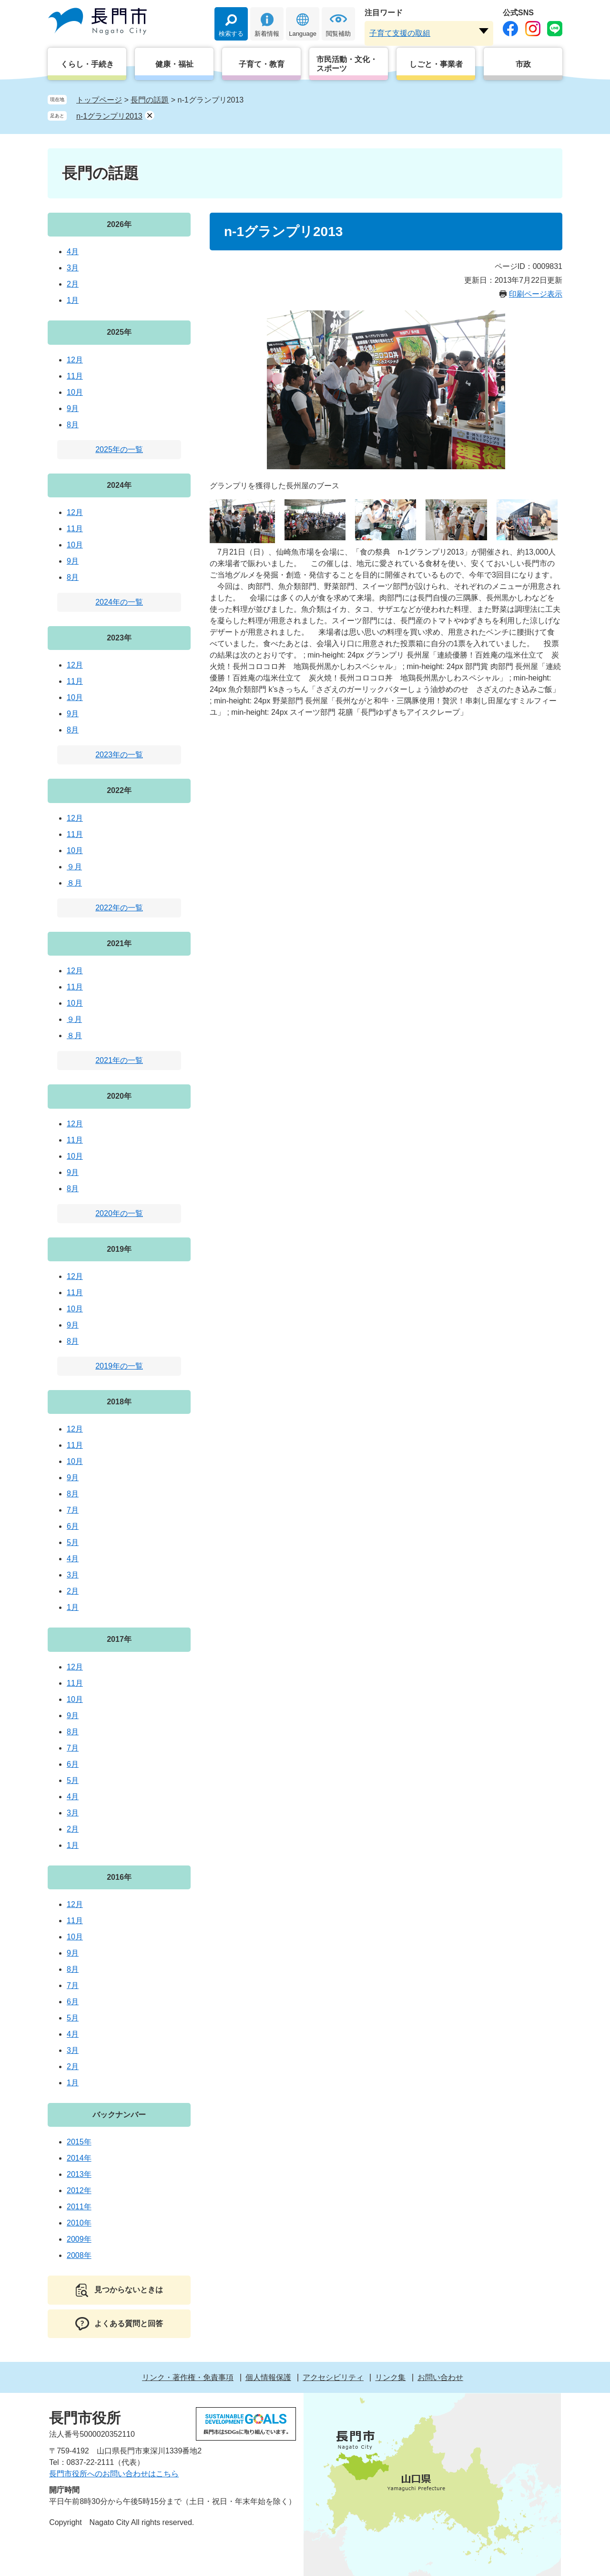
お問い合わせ (440, 2377)
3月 (73, 268)
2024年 (119, 485)
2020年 (119, 1096)
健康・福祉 (174, 64)
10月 (75, 392)
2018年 (119, 1402)
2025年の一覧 (119, 449)
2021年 (119, 943)
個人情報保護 (268, 2377)
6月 (73, 1526)
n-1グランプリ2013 (109, 116)
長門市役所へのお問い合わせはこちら (114, 2474)
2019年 (119, 1249)
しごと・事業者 (436, 64)
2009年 (79, 2239)
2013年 (79, 2174)
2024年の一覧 (119, 602)
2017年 (119, 1639)
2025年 (119, 332)
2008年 (79, 2255)
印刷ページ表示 (535, 294)
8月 (73, 425)
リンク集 (390, 2377)
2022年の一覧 (119, 908)
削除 (149, 115)
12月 (75, 360)
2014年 (79, 2158)
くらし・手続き (87, 64)
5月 (73, 1542)
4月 (73, 251)
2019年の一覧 (119, 1366)
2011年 (79, 2207)
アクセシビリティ (333, 2377)
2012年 (79, 2190)
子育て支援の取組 (399, 33)
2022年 (119, 790)
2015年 (79, 2142)
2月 (73, 284)
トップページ (99, 100)
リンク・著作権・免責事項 (188, 2377)
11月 (75, 376)
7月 (73, 1510)
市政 (523, 64)
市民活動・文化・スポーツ (346, 63)
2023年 (119, 638)
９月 (74, 867)
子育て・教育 (262, 64)
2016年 (119, 1877)
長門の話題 (150, 100)
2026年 (119, 224)
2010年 (79, 2223)
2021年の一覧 (119, 1060)
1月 (73, 300)
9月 (73, 408)
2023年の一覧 (119, 755)
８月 (74, 883)
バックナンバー (119, 2115)
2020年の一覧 (119, 1213)
